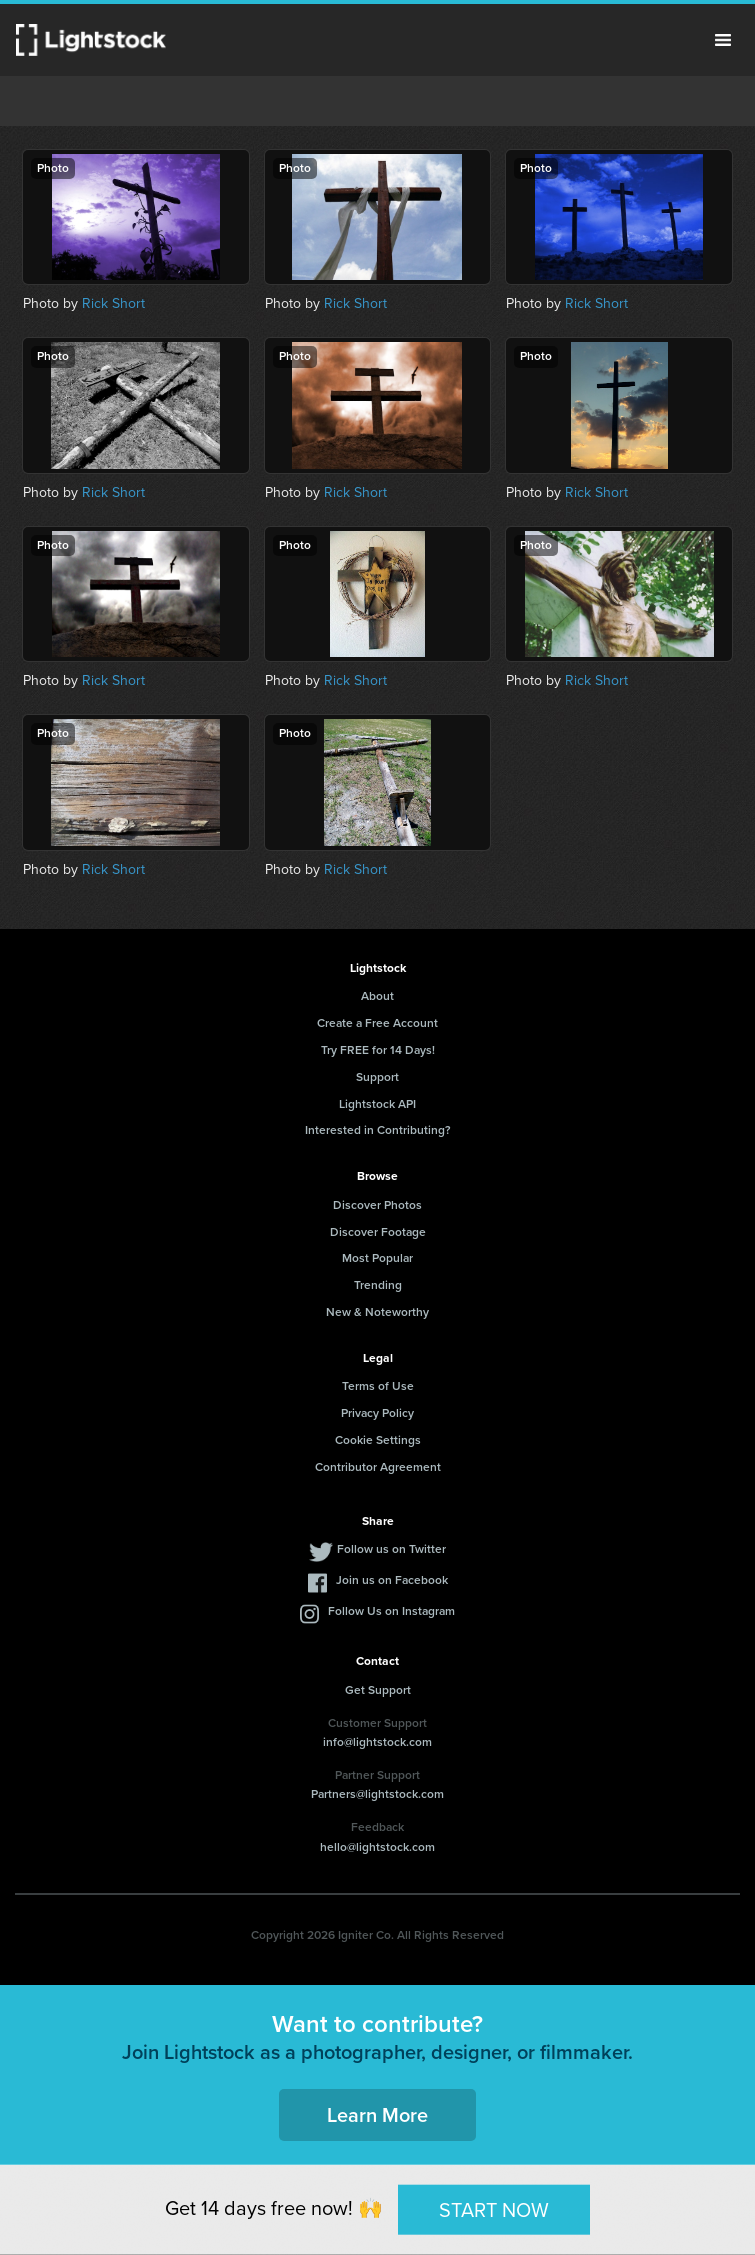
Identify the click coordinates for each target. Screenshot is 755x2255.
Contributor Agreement (378, 1467)
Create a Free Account (377, 1023)
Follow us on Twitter (391, 1549)
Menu (723, 40)
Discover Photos (377, 1205)
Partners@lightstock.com (377, 1794)
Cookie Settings (378, 1440)
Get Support (378, 1690)
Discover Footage (378, 1232)
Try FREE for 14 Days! (378, 1050)
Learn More (377, 2115)
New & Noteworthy (377, 1312)
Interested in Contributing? (378, 1130)
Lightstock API (377, 1104)
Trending (378, 1285)
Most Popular (377, 1258)
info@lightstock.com (377, 1742)
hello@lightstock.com (377, 1847)
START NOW (494, 2209)
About (377, 996)
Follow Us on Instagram (391, 1611)
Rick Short (113, 303)
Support (377, 1077)
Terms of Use (378, 1386)
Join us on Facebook (392, 1580)
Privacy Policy (377, 1413)
